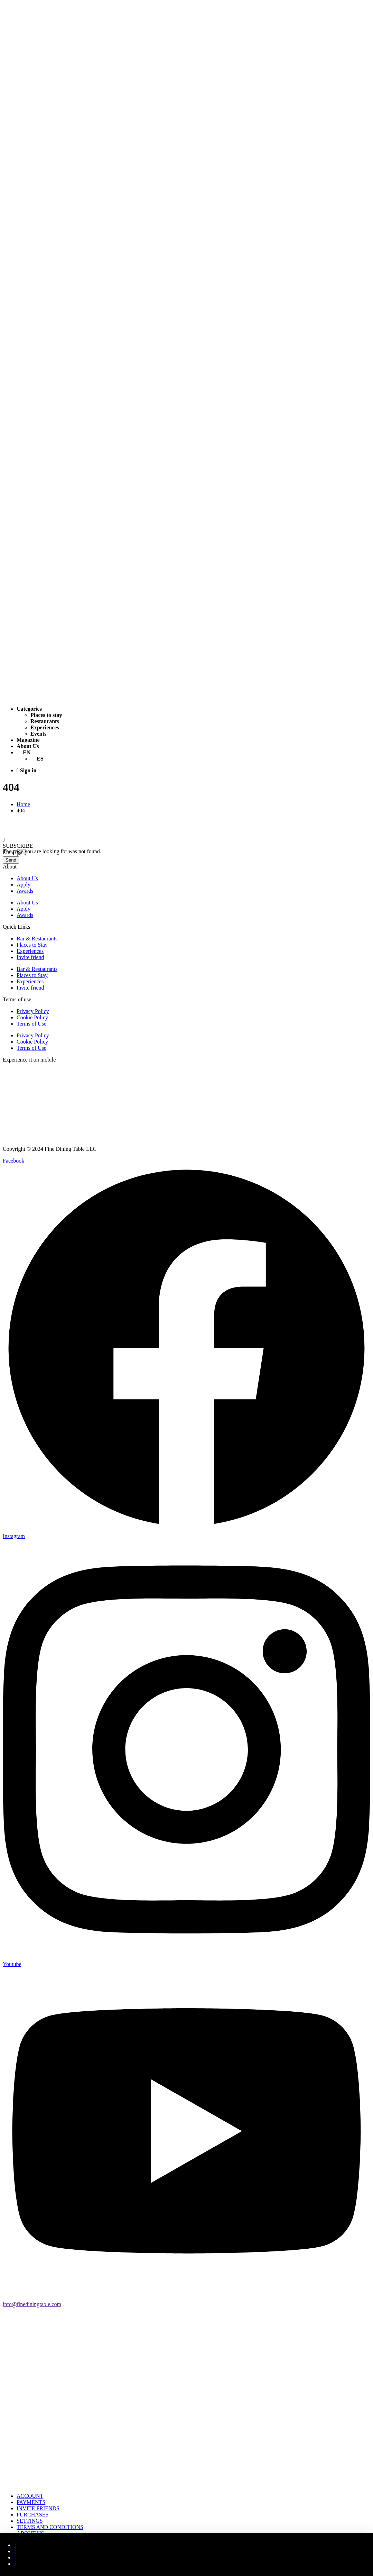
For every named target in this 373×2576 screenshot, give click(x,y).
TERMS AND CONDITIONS (50, 2527)
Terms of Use (31, 1024)
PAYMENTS (31, 2502)
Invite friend (30, 957)
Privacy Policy (33, 1011)
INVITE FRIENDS (38, 2508)
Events (38, 734)
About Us (28, 746)
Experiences (44, 727)
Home (23, 804)
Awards (25, 891)
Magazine (28, 740)
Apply (23, 885)
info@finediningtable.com (32, 2304)
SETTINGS (30, 2521)
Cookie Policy (32, 1017)
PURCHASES (32, 2515)
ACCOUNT (30, 2496)
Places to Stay (32, 945)
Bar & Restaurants (37, 938)
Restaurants (44, 721)
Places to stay (46, 715)
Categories (29, 709)
